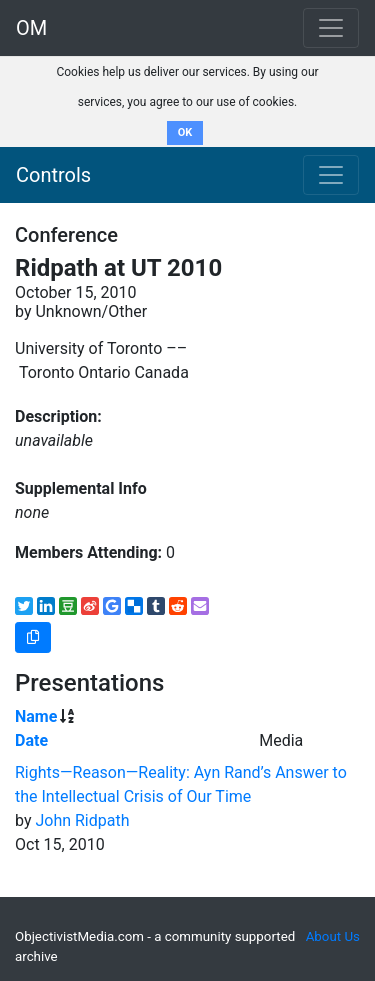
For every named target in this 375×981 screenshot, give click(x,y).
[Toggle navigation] (331, 175)
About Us (333, 936)
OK (185, 132)
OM (31, 28)
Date (31, 740)
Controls (53, 175)
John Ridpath (82, 820)
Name (36, 716)
